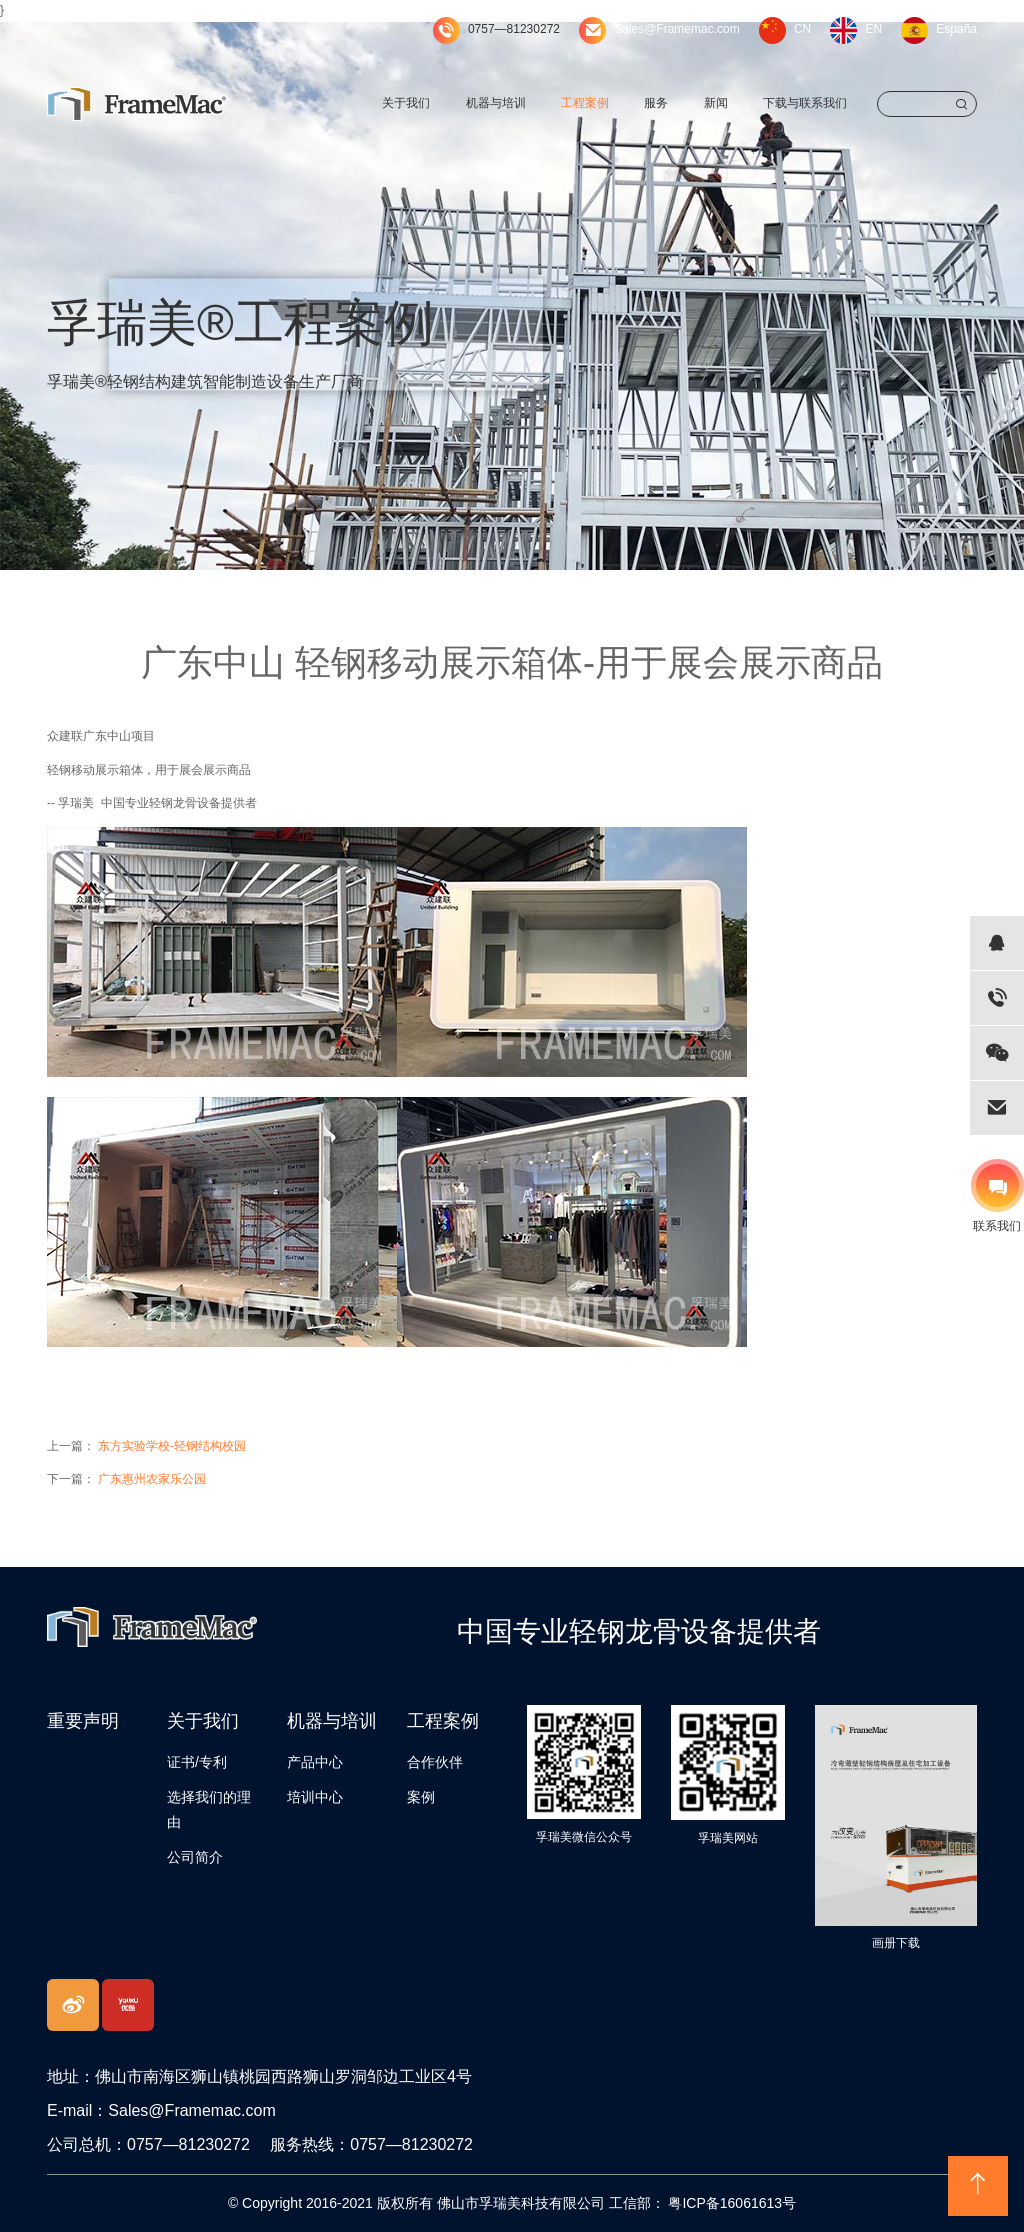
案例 (421, 1797)
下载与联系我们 (805, 103)
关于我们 (406, 103)
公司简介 (195, 1857)
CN (802, 29)
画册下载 (896, 1943)
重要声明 (83, 1721)
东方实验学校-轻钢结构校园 (172, 1446)
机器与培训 (496, 103)
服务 (656, 103)
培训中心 (315, 1797)
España (956, 29)
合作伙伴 (435, 1762)
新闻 (716, 103)
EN (873, 29)
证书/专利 (197, 1762)
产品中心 (315, 1762)
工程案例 (585, 103)
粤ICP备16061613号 (731, 2203)
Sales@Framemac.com (677, 29)
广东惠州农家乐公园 (152, 1479)
